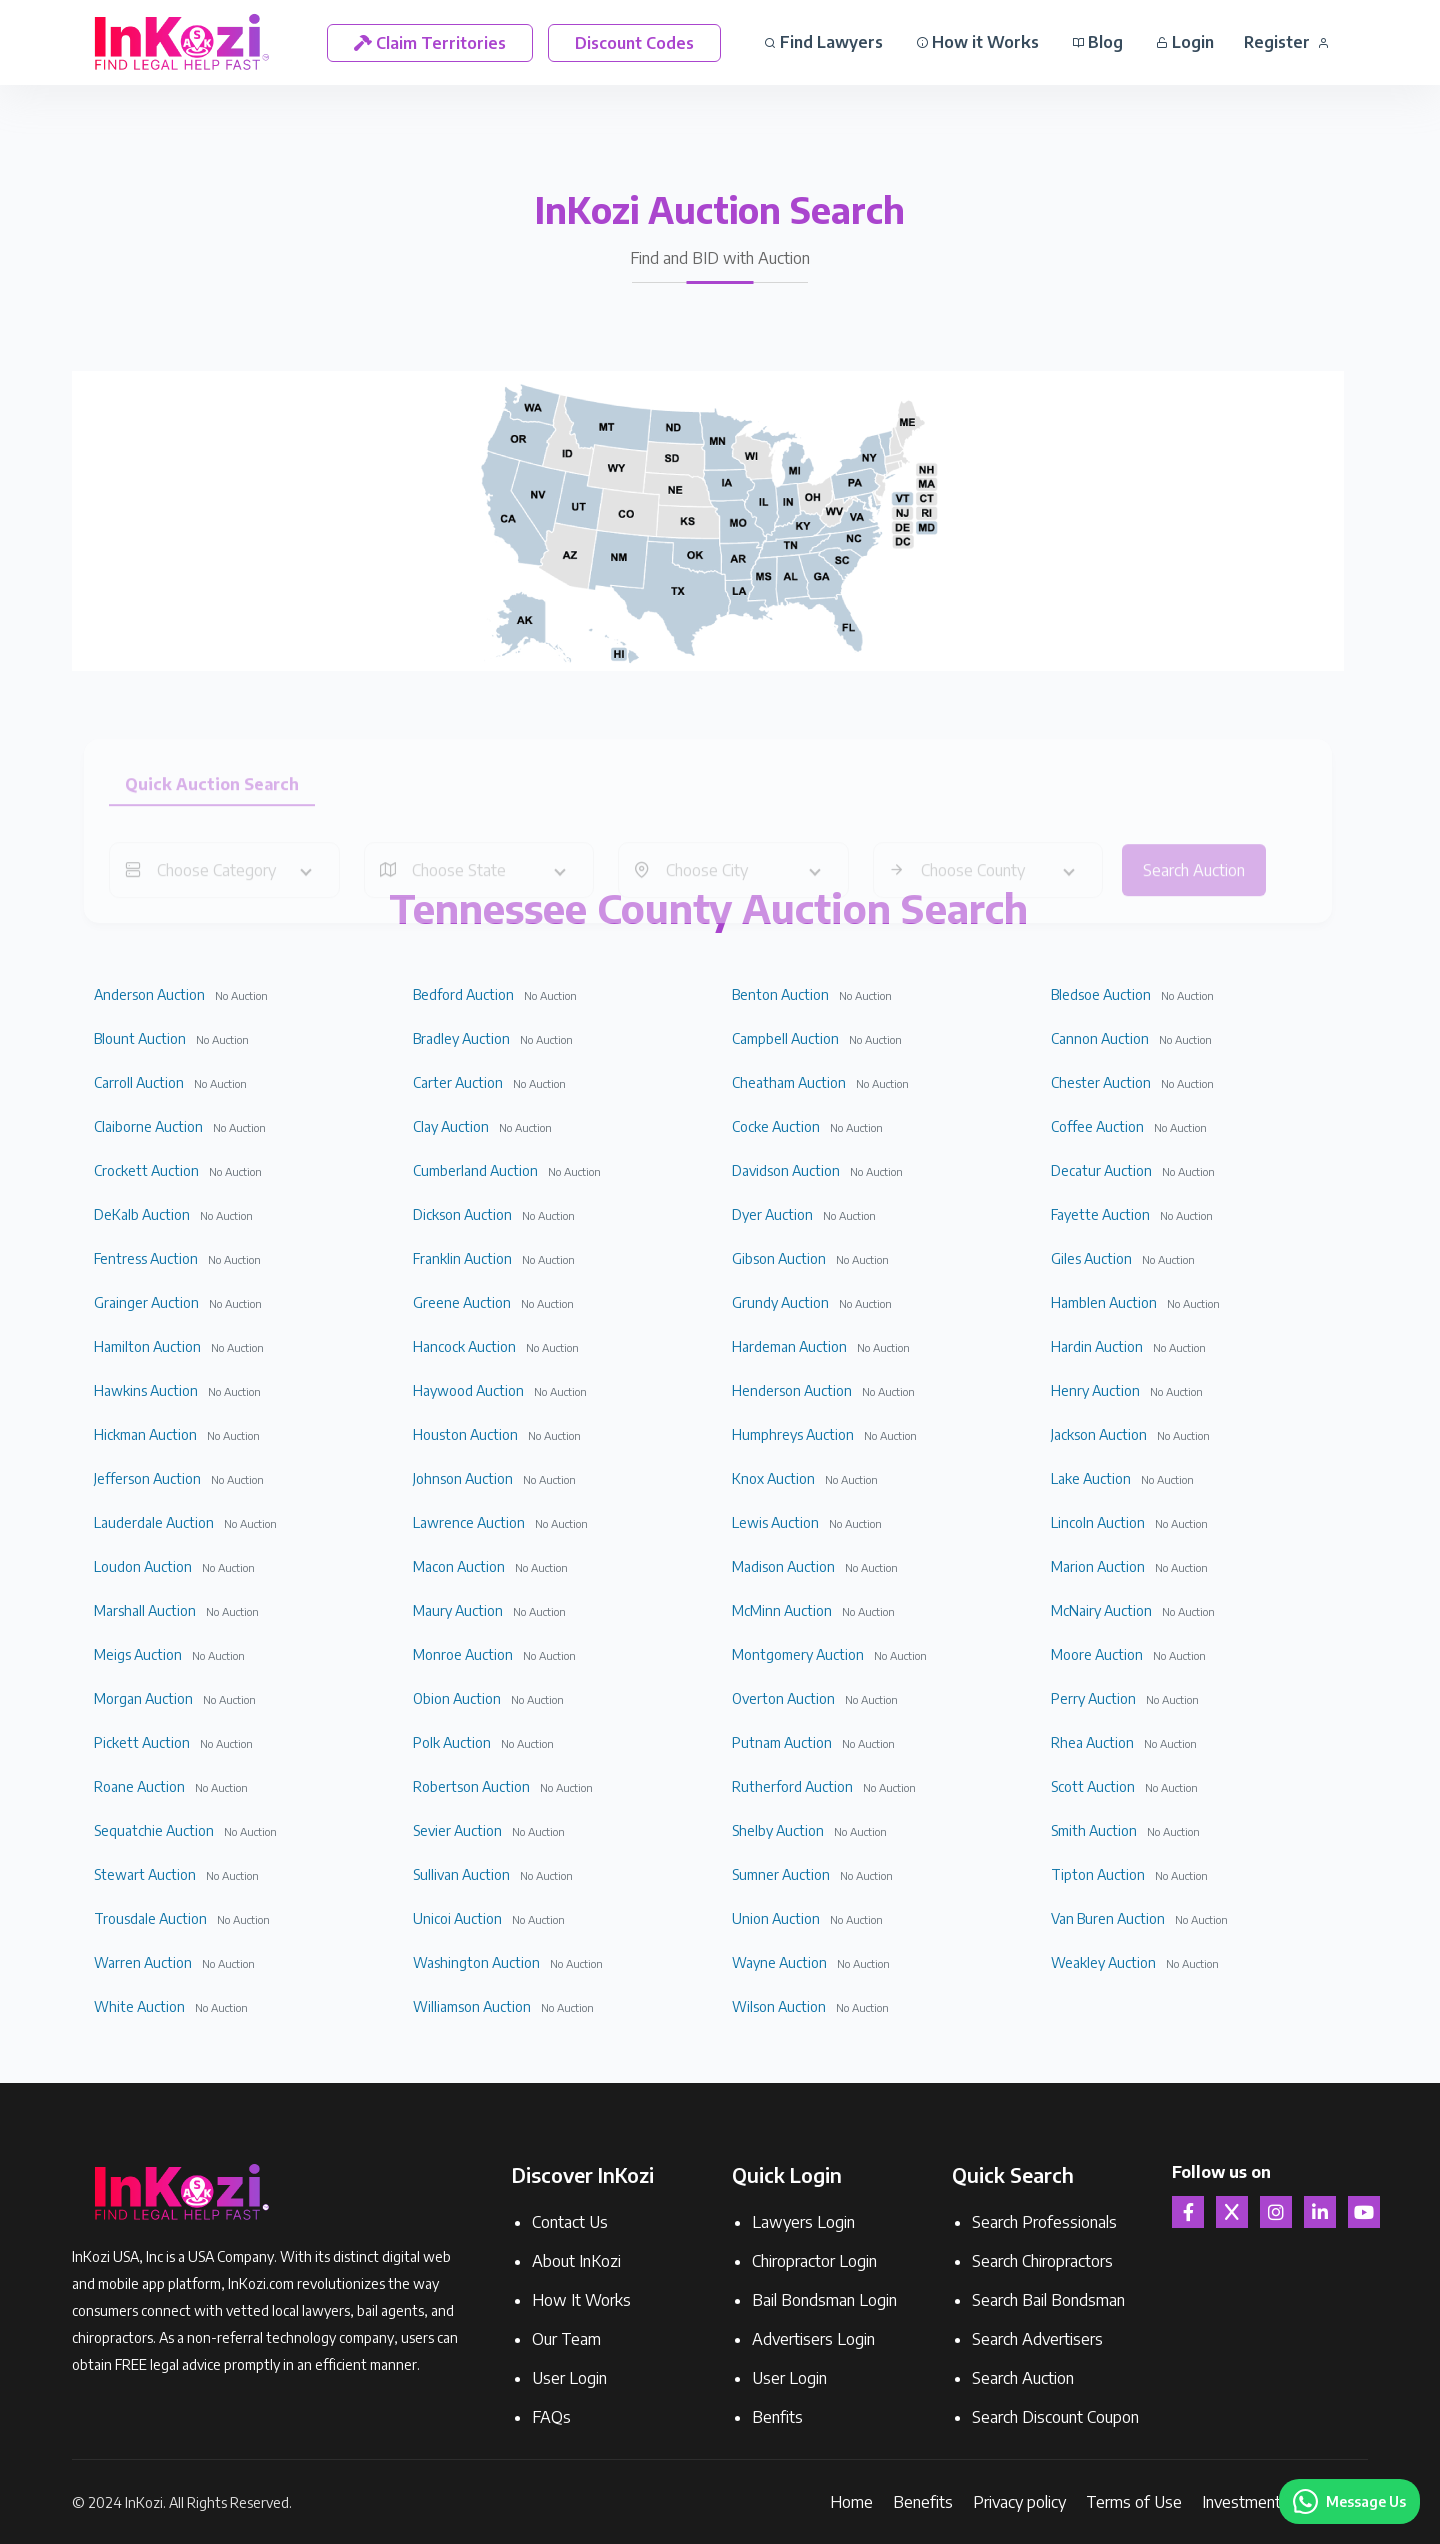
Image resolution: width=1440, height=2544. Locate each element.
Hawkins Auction (146, 1390)
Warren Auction (143, 1962)
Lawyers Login (803, 2222)
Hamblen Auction (1104, 1302)
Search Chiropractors (1042, 2261)
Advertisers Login (813, 2339)
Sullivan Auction (461, 1874)
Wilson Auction (779, 2006)
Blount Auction (140, 1038)
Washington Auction (476, 1962)
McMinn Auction (782, 1610)
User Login (569, 2378)
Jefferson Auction (147, 1478)
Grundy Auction (780, 1302)
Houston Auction (465, 1434)
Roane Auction (139, 1786)
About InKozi (576, 2261)
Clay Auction (451, 1126)
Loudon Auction (143, 1566)
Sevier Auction (457, 1830)
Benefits (923, 2502)
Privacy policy (1019, 2502)
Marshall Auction (145, 1610)
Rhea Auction (1092, 1742)
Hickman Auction (145, 1434)
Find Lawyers (823, 42)
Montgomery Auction (798, 1654)
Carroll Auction (139, 1082)
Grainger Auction (146, 1302)
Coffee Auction (1097, 1126)
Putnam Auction (782, 1742)
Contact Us (570, 2222)
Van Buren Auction (1108, 1918)
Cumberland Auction (475, 1170)
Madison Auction (783, 1566)
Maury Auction (458, 1610)
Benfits (777, 2417)
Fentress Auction (146, 1258)
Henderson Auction (792, 1390)
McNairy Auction (1101, 1610)
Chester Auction (1101, 1082)
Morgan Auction (143, 1698)
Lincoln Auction (1098, 1522)
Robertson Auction (471, 1786)
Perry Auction (1093, 1698)
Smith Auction (1094, 1830)
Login (1185, 42)
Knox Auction (773, 1478)
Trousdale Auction (150, 1918)
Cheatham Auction (789, 1082)
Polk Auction (452, 1742)
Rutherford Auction (792, 1786)
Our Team (566, 2339)
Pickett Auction (142, 1742)
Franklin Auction (462, 1258)
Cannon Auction (1100, 1038)
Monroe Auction (463, 1654)
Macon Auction (459, 1566)
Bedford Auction (463, 994)
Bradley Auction (461, 1038)
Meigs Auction (138, 1654)
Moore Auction (1097, 1654)
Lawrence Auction (469, 1522)
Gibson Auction (779, 1258)
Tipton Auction (1098, 1874)
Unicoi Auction (457, 1918)
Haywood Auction (468, 1390)
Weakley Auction (1103, 1962)
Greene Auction (462, 1302)
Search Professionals (1044, 2222)
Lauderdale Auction (154, 1522)
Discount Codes (634, 43)
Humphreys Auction (793, 1434)
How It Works (581, 2300)
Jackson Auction (1099, 1434)
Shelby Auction (778, 1830)
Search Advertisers (1037, 2339)
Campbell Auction (785, 1038)
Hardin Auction (1097, 1346)
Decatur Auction (1101, 1170)
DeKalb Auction (142, 1214)
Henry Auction (1095, 1390)
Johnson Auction (463, 1478)
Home (851, 2502)
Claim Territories (430, 43)
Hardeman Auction (789, 1346)
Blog (1097, 42)
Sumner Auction (781, 1874)
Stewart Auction (145, 1874)
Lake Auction (1091, 1478)
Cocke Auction (776, 1126)
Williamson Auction (472, 2006)
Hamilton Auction (147, 1346)
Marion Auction (1098, 1566)
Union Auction (776, 1918)
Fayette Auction (1100, 1214)
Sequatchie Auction (154, 1830)
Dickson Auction (462, 1214)
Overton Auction (783, 1698)
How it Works (977, 42)
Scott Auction (1093, 1786)
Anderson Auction (149, 994)
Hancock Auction (464, 1346)
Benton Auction (780, 994)
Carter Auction (458, 1082)
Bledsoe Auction (1101, 994)
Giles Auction (1091, 1258)
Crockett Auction (146, 1170)
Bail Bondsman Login (824, 2300)
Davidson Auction (786, 1170)
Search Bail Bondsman (1048, 2300)
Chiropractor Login (814, 2261)
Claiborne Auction (148, 1126)
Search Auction (1023, 2378)
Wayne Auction (779, 1962)
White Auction (139, 2006)
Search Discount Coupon (1055, 2417)
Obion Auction (457, 1698)
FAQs (551, 2417)
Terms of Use (1134, 2502)
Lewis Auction (775, 1522)
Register (1286, 42)
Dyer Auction (772, 1214)
